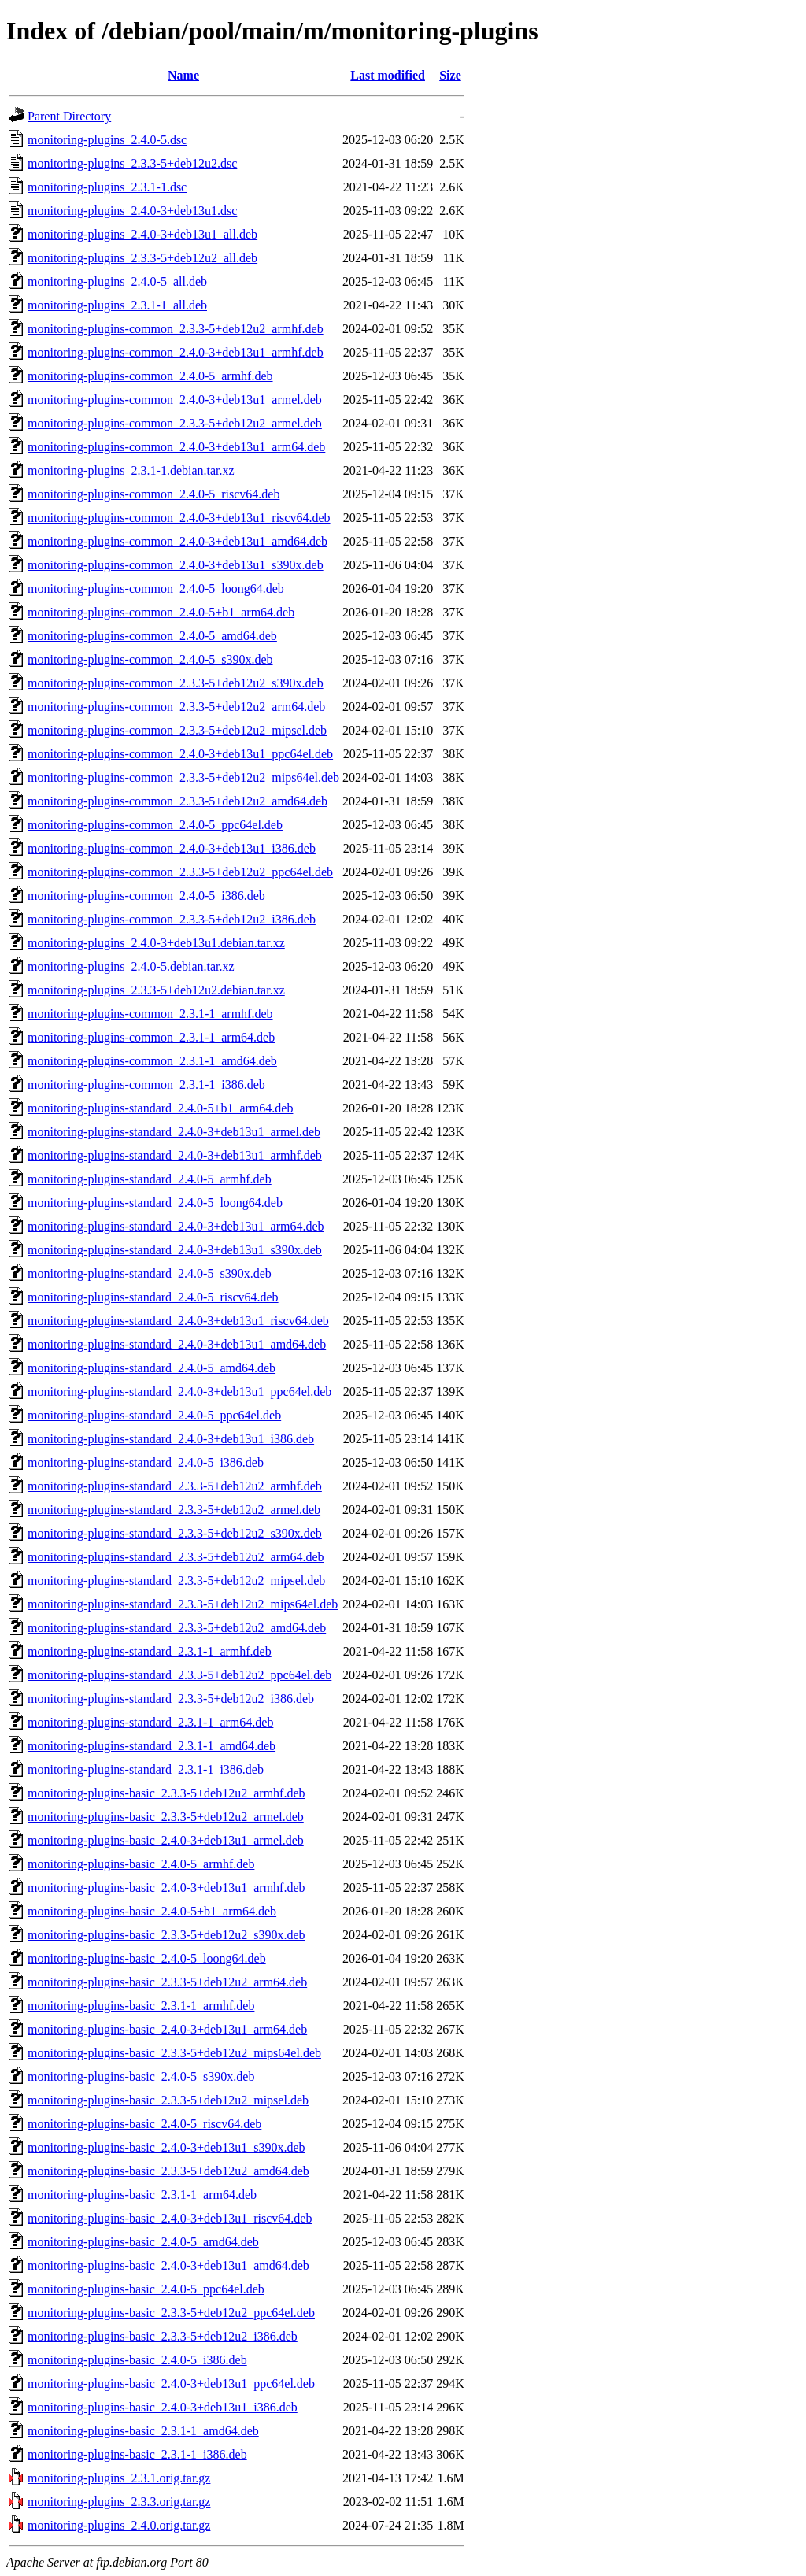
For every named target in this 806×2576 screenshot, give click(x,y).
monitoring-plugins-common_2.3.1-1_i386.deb (146, 1084)
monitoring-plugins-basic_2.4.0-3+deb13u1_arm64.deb (167, 2029)
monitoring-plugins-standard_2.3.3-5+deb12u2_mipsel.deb (176, 1580)
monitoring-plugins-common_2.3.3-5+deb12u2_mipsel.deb (177, 730)
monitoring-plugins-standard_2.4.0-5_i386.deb (146, 1462)
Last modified (387, 75)
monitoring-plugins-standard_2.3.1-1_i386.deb (146, 1769)
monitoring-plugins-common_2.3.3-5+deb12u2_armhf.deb (176, 328)
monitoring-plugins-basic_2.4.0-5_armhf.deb (141, 1864)
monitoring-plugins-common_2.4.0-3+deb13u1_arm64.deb (176, 446)
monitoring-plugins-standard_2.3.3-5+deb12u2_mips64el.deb (183, 1604)
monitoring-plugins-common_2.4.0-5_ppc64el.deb (155, 824)
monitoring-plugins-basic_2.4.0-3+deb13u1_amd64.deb (168, 2265)
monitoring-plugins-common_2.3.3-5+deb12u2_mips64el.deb (183, 777)
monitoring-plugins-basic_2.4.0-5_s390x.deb (141, 2076)
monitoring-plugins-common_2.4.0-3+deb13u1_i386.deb (172, 848)
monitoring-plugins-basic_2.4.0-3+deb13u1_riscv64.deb (170, 2218)
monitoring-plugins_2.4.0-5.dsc (107, 139)
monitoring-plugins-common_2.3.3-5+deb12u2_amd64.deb (177, 801)
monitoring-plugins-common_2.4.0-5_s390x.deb (150, 659)
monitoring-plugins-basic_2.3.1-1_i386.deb (137, 2454)
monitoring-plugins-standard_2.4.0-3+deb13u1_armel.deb (174, 1131)
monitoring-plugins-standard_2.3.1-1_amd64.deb (151, 1745)
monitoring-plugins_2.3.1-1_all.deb (117, 305)
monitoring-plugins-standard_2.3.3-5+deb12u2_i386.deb (171, 1698)
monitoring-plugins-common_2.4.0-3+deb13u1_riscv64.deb (179, 517)
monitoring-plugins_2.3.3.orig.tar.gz (119, 2501)
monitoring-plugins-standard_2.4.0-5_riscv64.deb (153, 1297)
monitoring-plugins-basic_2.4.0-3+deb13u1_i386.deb (163, 2407)
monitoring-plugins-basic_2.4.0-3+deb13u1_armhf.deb (166, 1887)
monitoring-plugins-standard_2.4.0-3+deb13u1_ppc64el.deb (179, 1391)
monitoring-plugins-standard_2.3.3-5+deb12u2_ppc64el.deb (179, 1675)
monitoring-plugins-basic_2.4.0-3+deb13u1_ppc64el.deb (171, 2383)
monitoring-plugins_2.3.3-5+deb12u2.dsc (132, 163)
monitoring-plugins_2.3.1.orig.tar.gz (119, 2478)
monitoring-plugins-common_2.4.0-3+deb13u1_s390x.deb (176, 565)
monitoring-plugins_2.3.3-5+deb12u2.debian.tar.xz (156, 990)
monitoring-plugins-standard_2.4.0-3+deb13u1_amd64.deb (177, 1344)
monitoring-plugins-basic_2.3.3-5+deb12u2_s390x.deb (166, 1934)
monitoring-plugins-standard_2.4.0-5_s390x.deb (150, 1273)
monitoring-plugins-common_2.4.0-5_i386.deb (146, 895)
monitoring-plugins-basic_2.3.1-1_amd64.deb (143, 2430)
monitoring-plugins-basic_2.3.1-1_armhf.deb (141, 2005)
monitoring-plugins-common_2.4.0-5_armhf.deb (150, 376)
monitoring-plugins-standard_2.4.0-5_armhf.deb (150, 1179)
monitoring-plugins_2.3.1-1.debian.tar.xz (131, 470)
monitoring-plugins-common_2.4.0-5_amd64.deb (152, 635)
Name (183, 75)
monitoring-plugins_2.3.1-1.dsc (107, 187)
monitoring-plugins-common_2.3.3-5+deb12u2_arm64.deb (176, 706)
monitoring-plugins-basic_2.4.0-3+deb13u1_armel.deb (166, 1840)
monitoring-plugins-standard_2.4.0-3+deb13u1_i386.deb (171, 1438)
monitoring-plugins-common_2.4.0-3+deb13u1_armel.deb (175, 399)
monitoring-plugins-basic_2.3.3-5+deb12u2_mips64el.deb (174, 2053)
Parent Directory (69, 116)
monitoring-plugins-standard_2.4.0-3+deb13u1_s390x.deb (175, 1250)
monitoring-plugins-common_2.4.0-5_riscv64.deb (153, 494)
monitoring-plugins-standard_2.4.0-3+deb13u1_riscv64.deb (178, 1320)
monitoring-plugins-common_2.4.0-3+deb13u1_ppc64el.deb (180, 754)
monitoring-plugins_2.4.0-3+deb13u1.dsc (132, 210)
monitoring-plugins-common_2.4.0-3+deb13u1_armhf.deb (176, 352)
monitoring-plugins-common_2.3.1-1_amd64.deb (152, 1061)
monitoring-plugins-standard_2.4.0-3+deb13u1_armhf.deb (175, 1155)
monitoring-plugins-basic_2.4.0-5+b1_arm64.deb (152, 1911)
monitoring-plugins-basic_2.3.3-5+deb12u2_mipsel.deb (168, 2100)
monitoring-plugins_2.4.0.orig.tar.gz (119, 2525)
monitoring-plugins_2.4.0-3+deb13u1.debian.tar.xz (156, 942)
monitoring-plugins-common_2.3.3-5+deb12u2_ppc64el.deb (180, 872)
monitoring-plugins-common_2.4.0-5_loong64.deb (156, 588)
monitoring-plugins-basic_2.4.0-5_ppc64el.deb (146, 2289)
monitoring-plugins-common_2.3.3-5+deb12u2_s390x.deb (176, 683)
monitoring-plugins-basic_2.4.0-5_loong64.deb (147, 1958)
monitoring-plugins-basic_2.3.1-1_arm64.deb (142, 2194)
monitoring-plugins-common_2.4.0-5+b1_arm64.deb (161, 612)
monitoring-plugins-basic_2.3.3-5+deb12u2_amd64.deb (168, 2171)
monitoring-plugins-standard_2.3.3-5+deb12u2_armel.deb (174, 1509)
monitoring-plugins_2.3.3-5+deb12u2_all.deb (142, 258)
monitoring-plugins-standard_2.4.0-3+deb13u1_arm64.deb (176, 1226)
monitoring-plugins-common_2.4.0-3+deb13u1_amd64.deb (177, 541)
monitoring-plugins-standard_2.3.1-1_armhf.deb (150, 1651)
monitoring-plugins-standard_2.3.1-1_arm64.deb (150, 1722)
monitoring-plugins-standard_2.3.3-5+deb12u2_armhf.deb (175, 1486)
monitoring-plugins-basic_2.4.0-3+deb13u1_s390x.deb (166, 2147)
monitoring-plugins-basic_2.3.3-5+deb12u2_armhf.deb (166, 1793)
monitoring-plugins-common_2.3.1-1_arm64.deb (151, 1037)
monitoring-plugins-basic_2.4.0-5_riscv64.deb (144, 2123)
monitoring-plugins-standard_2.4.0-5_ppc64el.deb (154, 1415)
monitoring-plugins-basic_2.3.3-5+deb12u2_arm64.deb (167, 1982)
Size (450, 75)
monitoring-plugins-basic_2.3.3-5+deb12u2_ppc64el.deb (171, 2312)
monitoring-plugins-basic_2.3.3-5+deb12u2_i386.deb (163, 2336)
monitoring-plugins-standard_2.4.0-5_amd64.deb (151, 1368)
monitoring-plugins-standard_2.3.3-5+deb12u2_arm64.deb (176, 1557)
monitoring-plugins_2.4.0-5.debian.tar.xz (131, 966)
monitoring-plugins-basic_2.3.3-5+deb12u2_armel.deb (166, 1816)
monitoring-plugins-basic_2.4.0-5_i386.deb (137, 2360)
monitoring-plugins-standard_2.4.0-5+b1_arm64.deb (160, 1108)
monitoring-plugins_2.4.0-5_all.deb (117, 281)
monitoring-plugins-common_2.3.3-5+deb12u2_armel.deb (175, 423)
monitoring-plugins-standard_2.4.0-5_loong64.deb (155, 1202)
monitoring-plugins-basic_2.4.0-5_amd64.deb (143, 2241)
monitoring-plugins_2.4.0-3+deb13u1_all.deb (142, 234)
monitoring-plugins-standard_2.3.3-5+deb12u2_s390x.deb (175, 1533)
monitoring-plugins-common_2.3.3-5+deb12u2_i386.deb (172, 919)
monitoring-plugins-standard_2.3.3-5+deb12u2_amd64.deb (177, 1627)
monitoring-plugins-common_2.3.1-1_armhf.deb (150, 1013)
